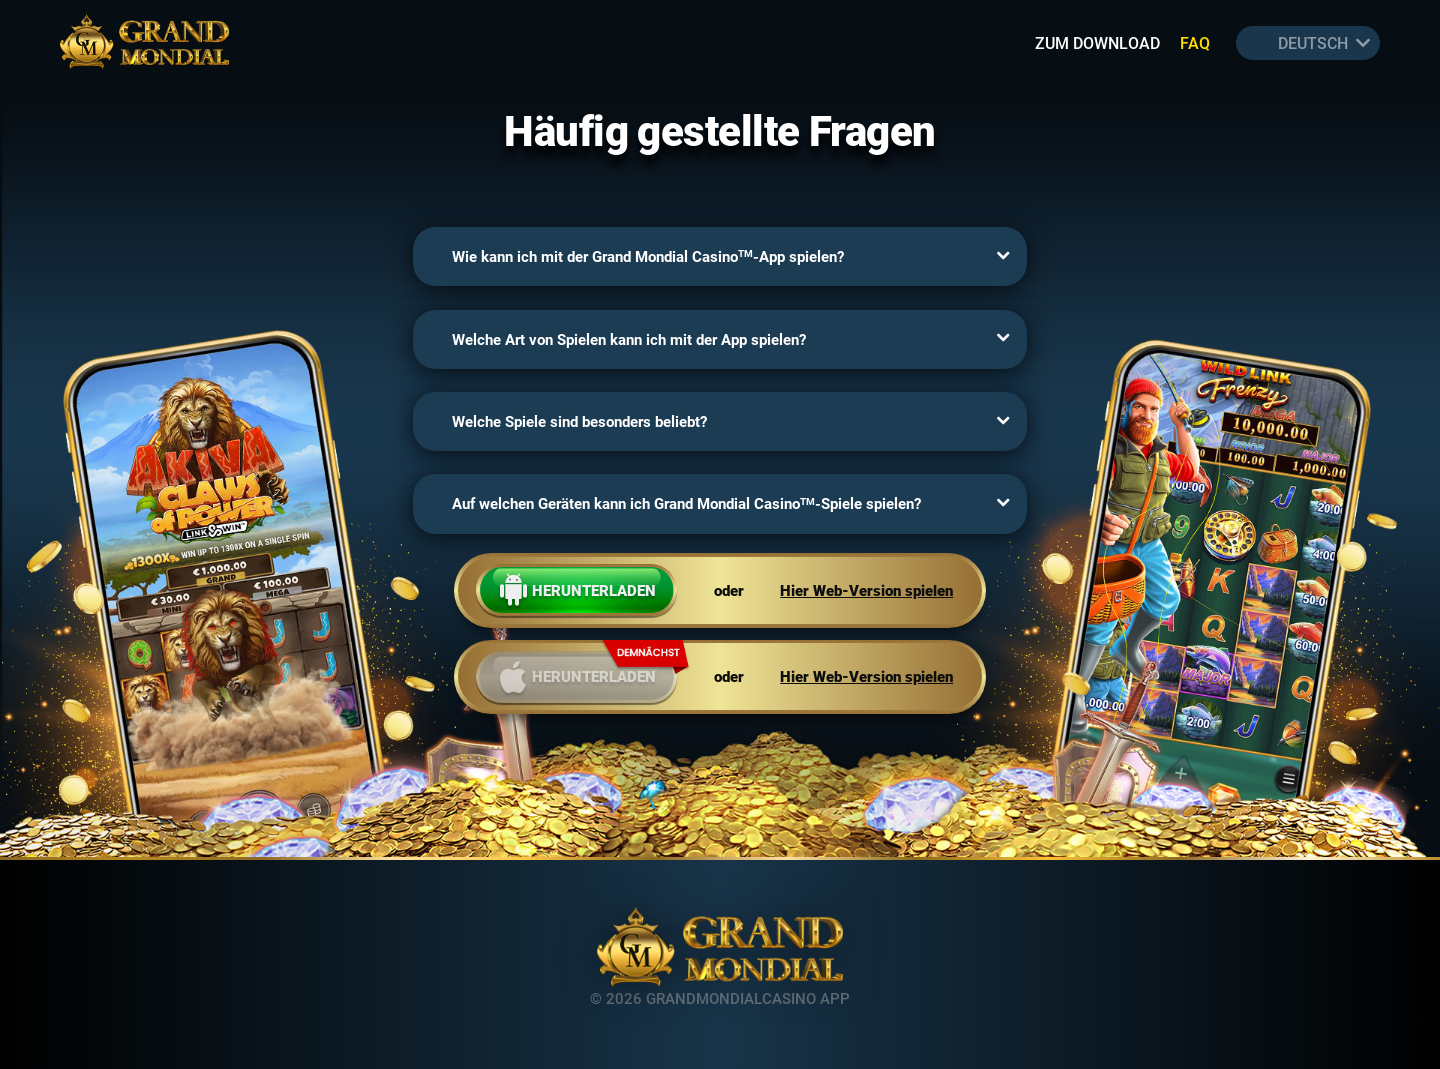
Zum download (1097, 42)
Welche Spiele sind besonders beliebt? (579, 421)
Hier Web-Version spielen (866, 590)
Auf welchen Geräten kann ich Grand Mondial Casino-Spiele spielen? (686, 503)
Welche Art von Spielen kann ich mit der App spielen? (629, 339)
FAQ (1195, 42)
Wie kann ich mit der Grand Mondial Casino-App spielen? (648, 256)
